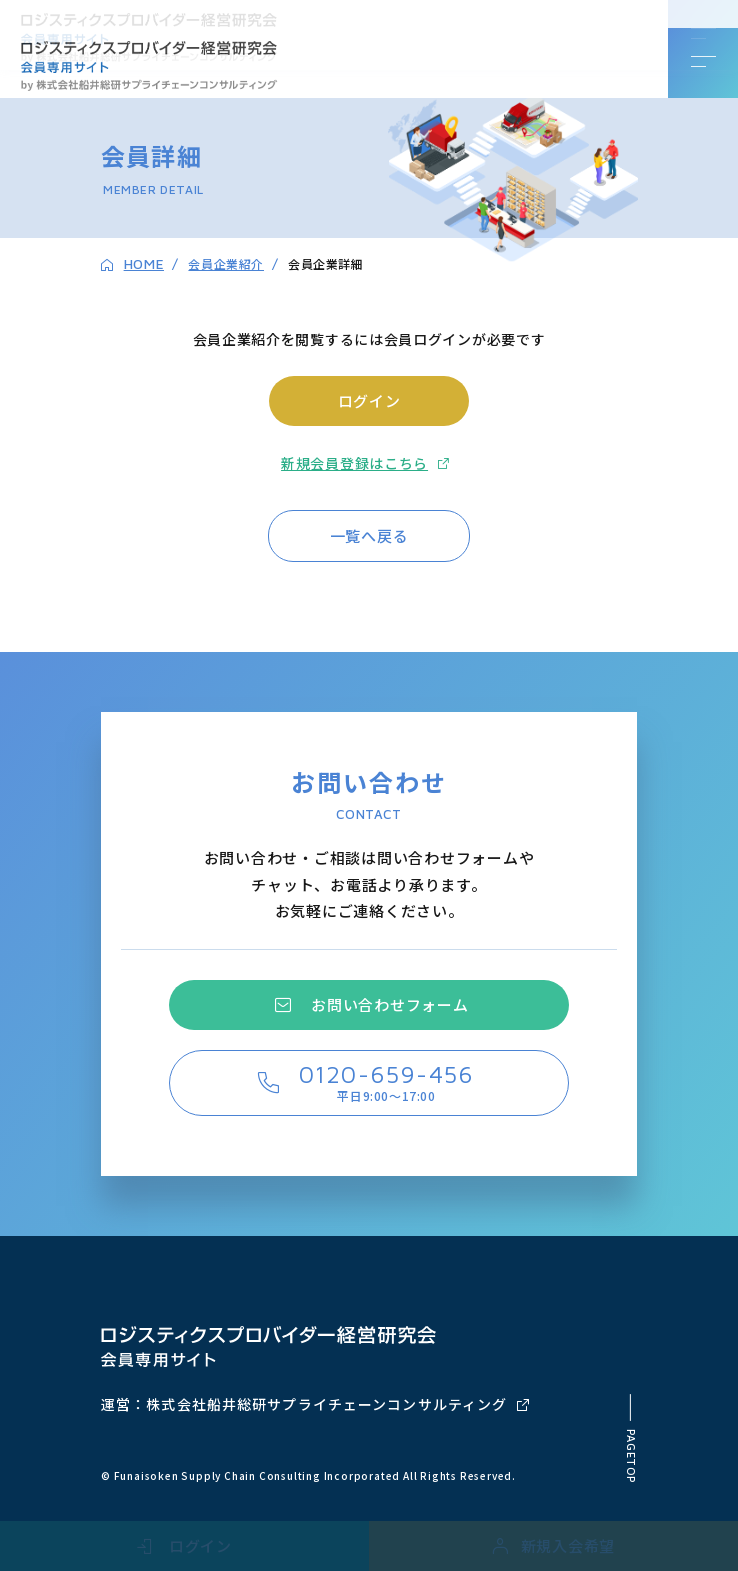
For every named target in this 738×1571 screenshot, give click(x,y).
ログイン (369, 400)
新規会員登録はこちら (354, 463)
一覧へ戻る (369, 535)
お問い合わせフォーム (390, 1004)
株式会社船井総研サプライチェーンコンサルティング (326, 1404)
